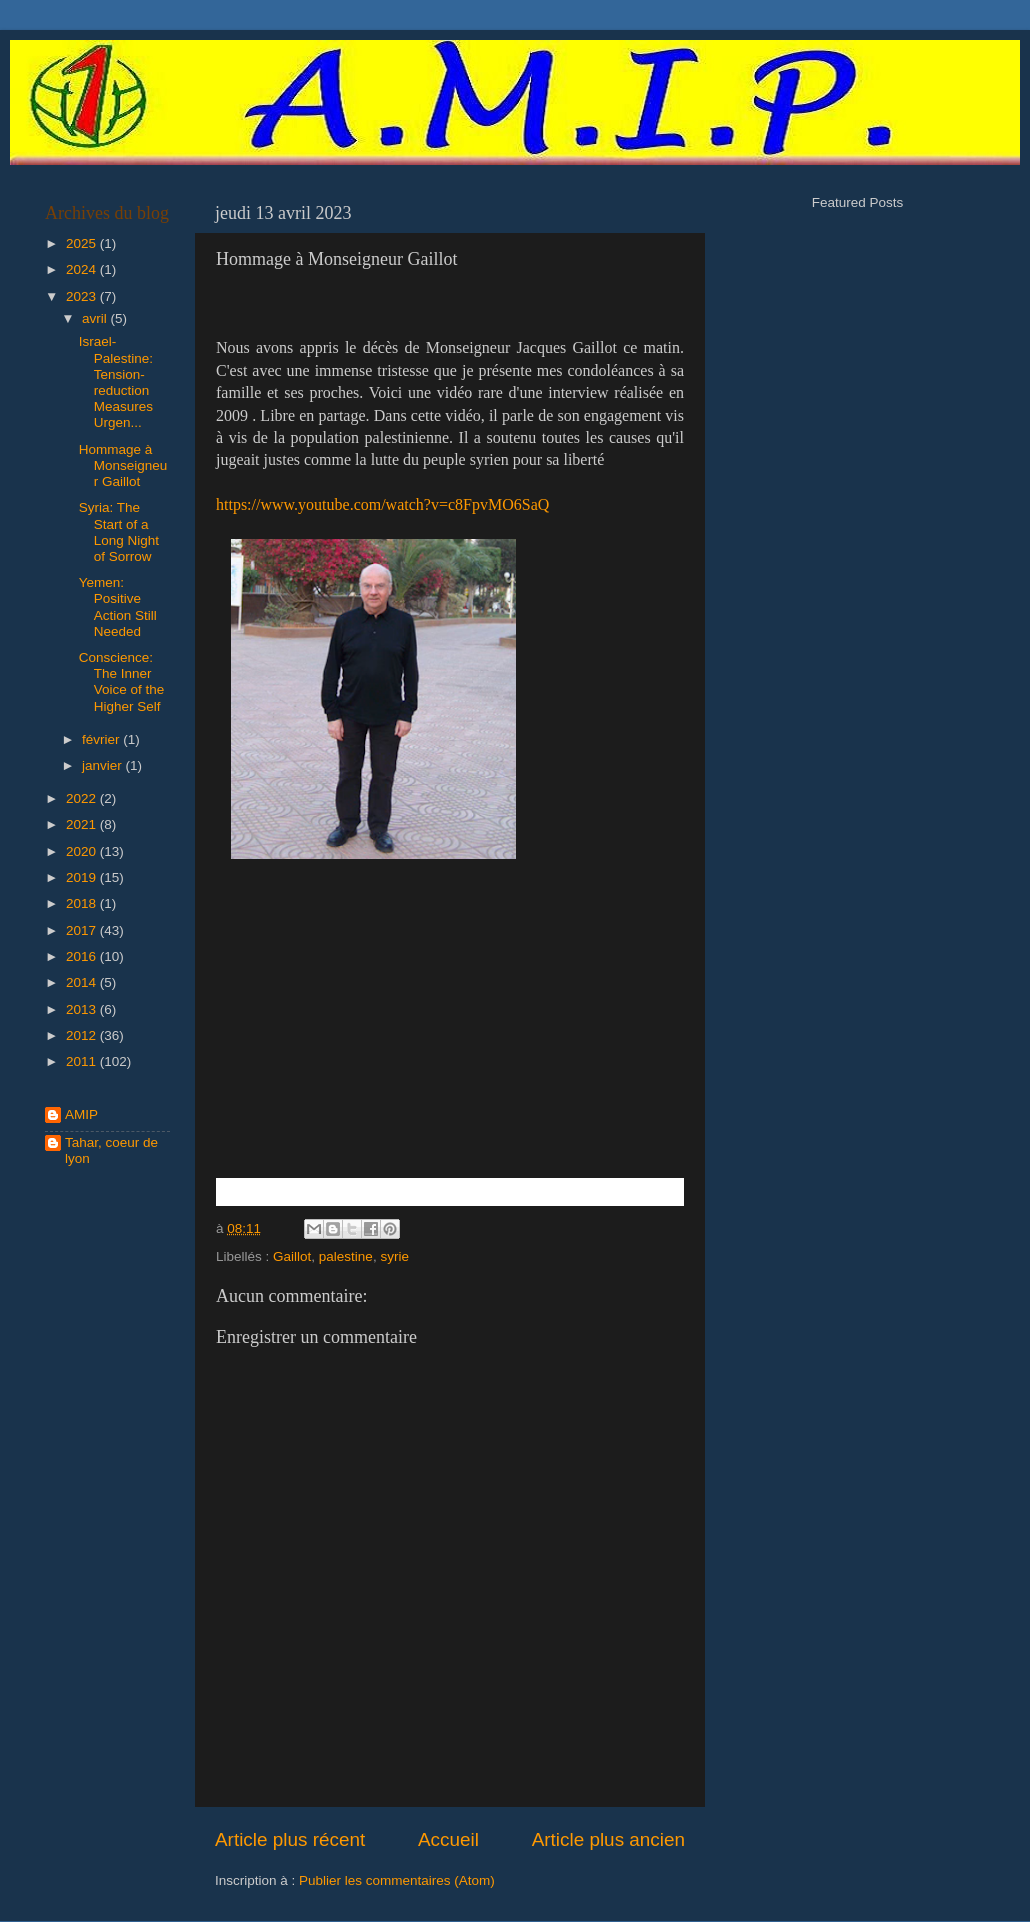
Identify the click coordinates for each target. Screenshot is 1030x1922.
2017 (83, 930)
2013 (83, 1009)
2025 (83, 243)
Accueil (448, 1839)
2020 (83, 851)
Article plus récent (290, 1839)
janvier (104, 765)
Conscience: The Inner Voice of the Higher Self (122, 682)
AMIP (81, 1114)
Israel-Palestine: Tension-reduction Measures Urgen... (116, 382)
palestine (346, 1256)
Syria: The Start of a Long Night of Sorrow (119, 532)
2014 (83, 982)
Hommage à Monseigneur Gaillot (123, 465)
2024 (83, 269)
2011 (83, 1061)
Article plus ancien (608, 1839)
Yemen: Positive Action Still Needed (118, 607)
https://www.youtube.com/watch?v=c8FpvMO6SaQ (382, 504)
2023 (83, 296)
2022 (83, 798)
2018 (83, 903)
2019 (83, 877)
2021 (83, 824)
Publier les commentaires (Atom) (397, 1880)
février (102, 739)
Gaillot (292, 1256)
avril (96, 318)
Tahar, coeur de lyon (111, 1150)
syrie (394, 1256)
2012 (83, 1035)
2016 (83, 956)
